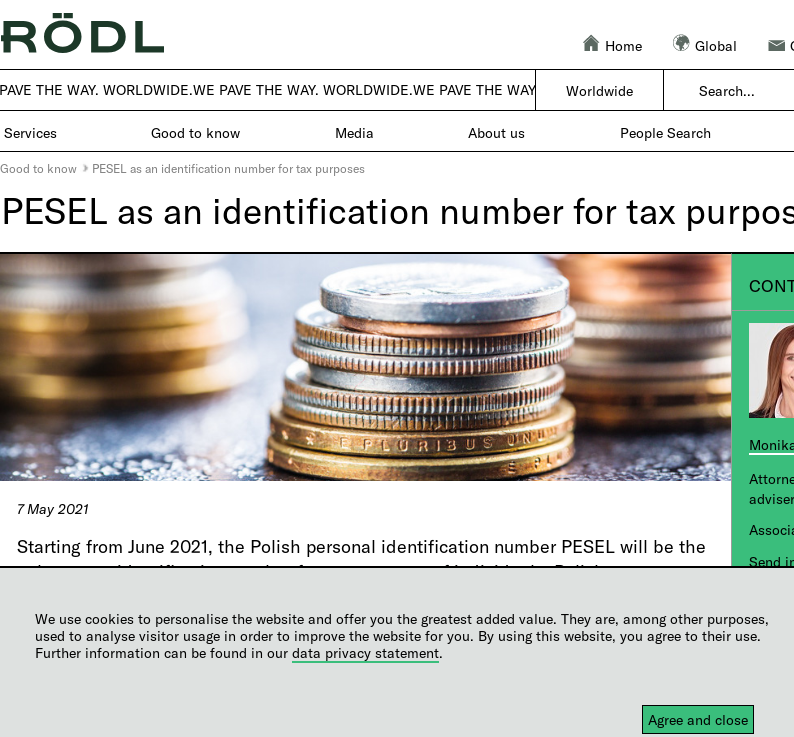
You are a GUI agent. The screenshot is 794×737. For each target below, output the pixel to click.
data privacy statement (365, 652)
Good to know (38, 168)
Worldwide (599, 90)
